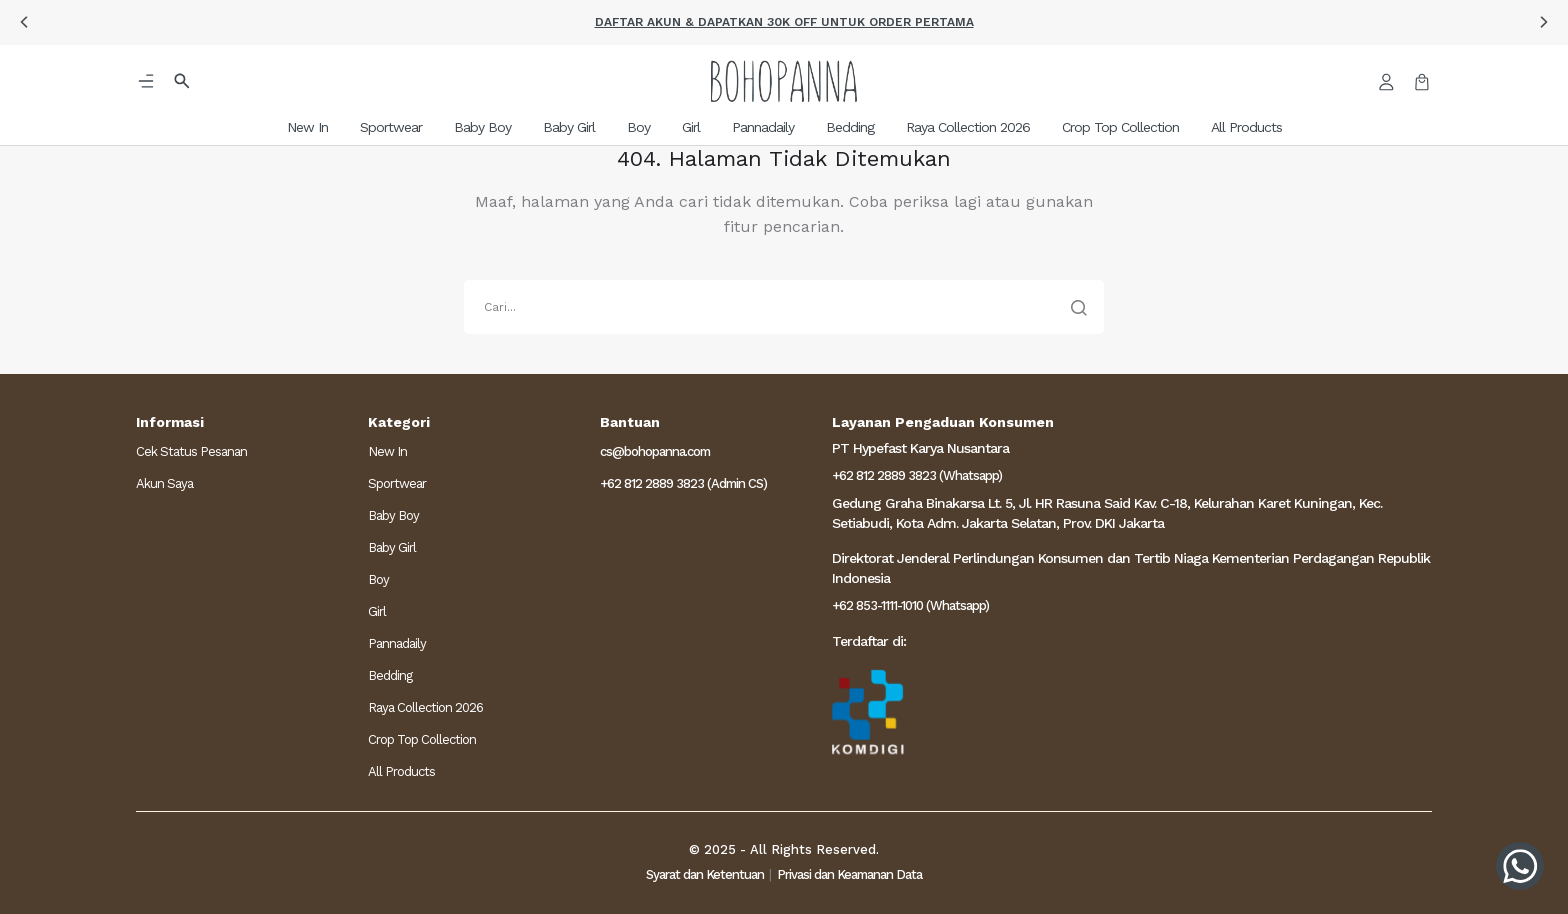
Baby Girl (392, 547)
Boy (378, 579)
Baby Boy (393, 515)
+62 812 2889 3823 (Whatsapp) (917, 475)
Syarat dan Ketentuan (705, 874)
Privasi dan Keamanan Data (849, 874)
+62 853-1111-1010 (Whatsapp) (910, 605)
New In (387, 451)
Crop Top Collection (422, 739)
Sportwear (397, 483)
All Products (401, 771)
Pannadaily (397, 643)
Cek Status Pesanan (191, 451)
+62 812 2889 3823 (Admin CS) (683, 483)
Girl (377, 611)
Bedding (390, 675)
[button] (24, 22)
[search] (784, 307)
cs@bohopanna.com (655, 451)
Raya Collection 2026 (425, 707)
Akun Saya (164, 483)
